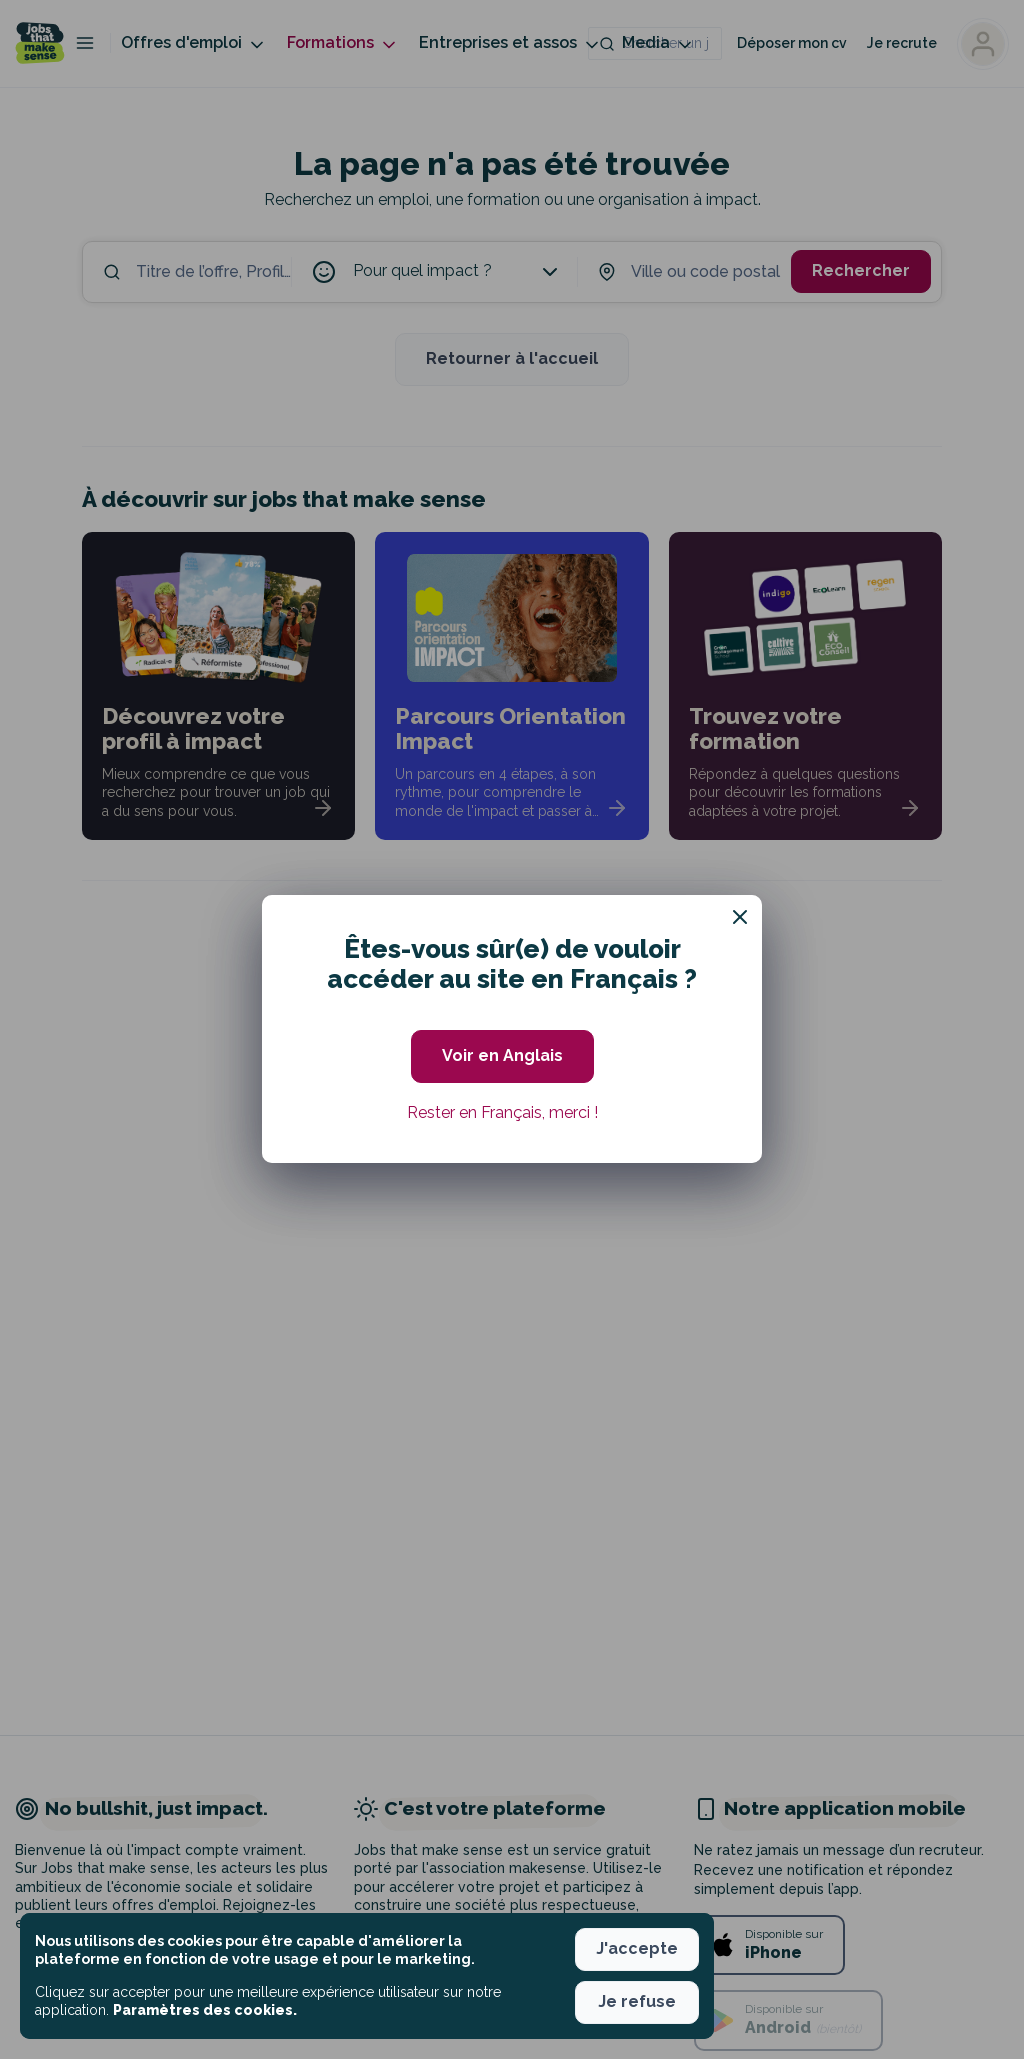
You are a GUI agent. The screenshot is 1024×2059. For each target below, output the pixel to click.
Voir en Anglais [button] (502, 1055)
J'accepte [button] (637, 1948)
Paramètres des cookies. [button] (205, 2010)
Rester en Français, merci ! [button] (502, 1112)
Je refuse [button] (637, 2001)
